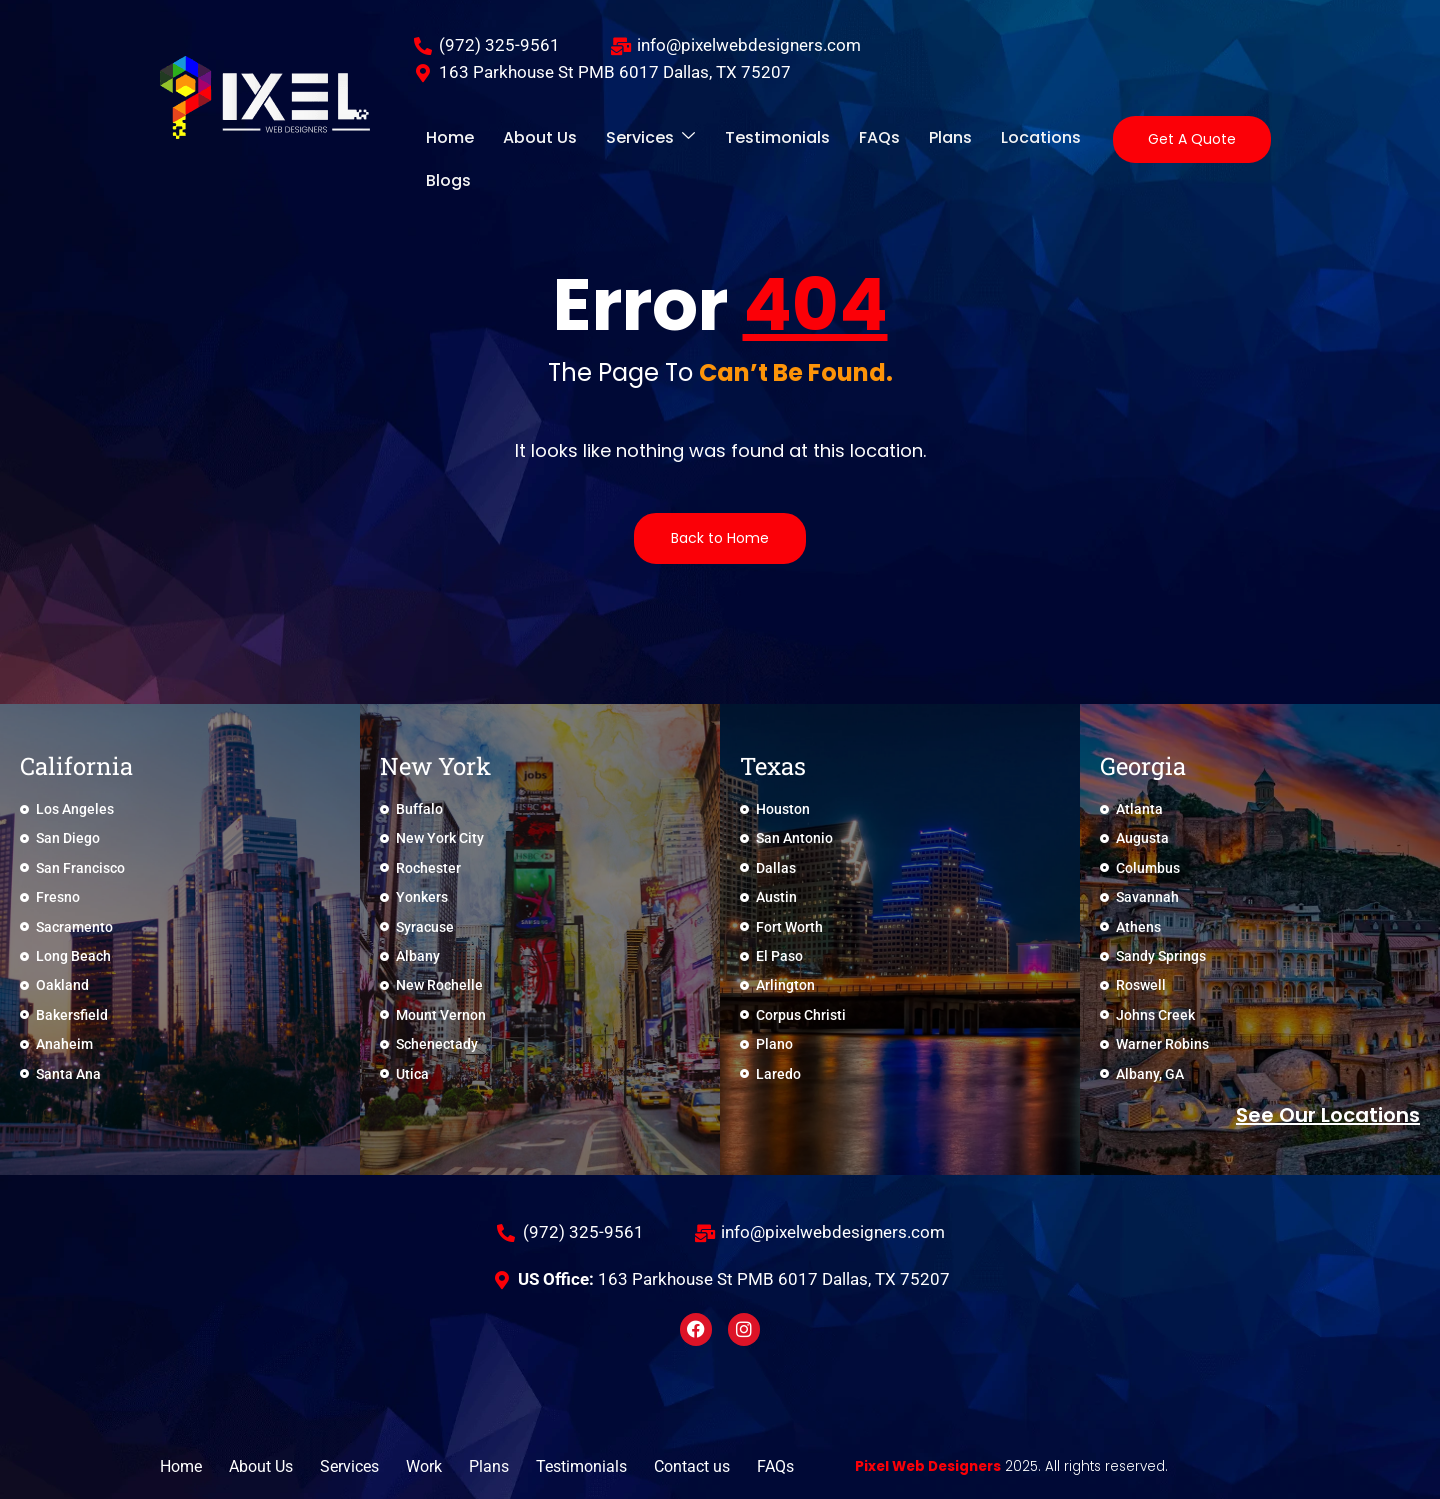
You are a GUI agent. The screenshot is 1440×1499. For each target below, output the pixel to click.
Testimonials (745, 139)
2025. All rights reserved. (1032, 1465)
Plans (900, 139)
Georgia (1143, 766)
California (76, 766)
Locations (982, 139)
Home (445, 139)
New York (435, 766)
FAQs (838, 139)
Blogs (1064, 139)
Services (627, 139)
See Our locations (1328, 1115)
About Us (526, 139)
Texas (773, 766)
